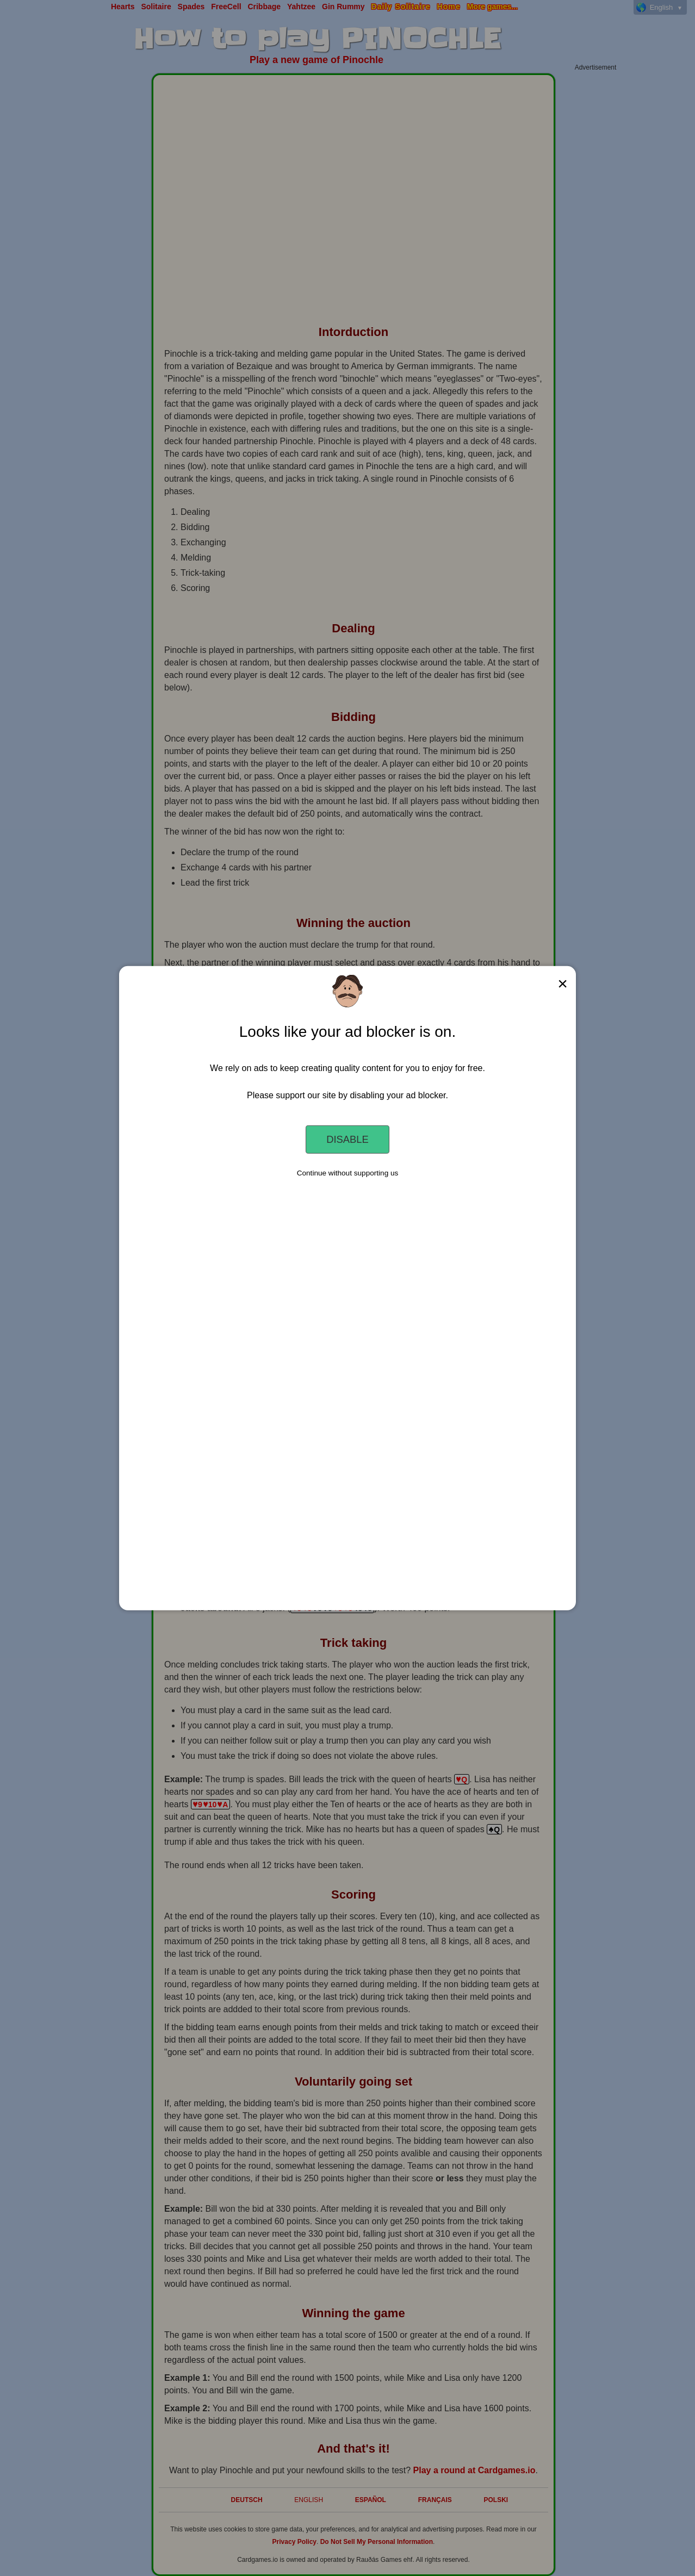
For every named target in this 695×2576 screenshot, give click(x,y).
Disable (347, 1139)
